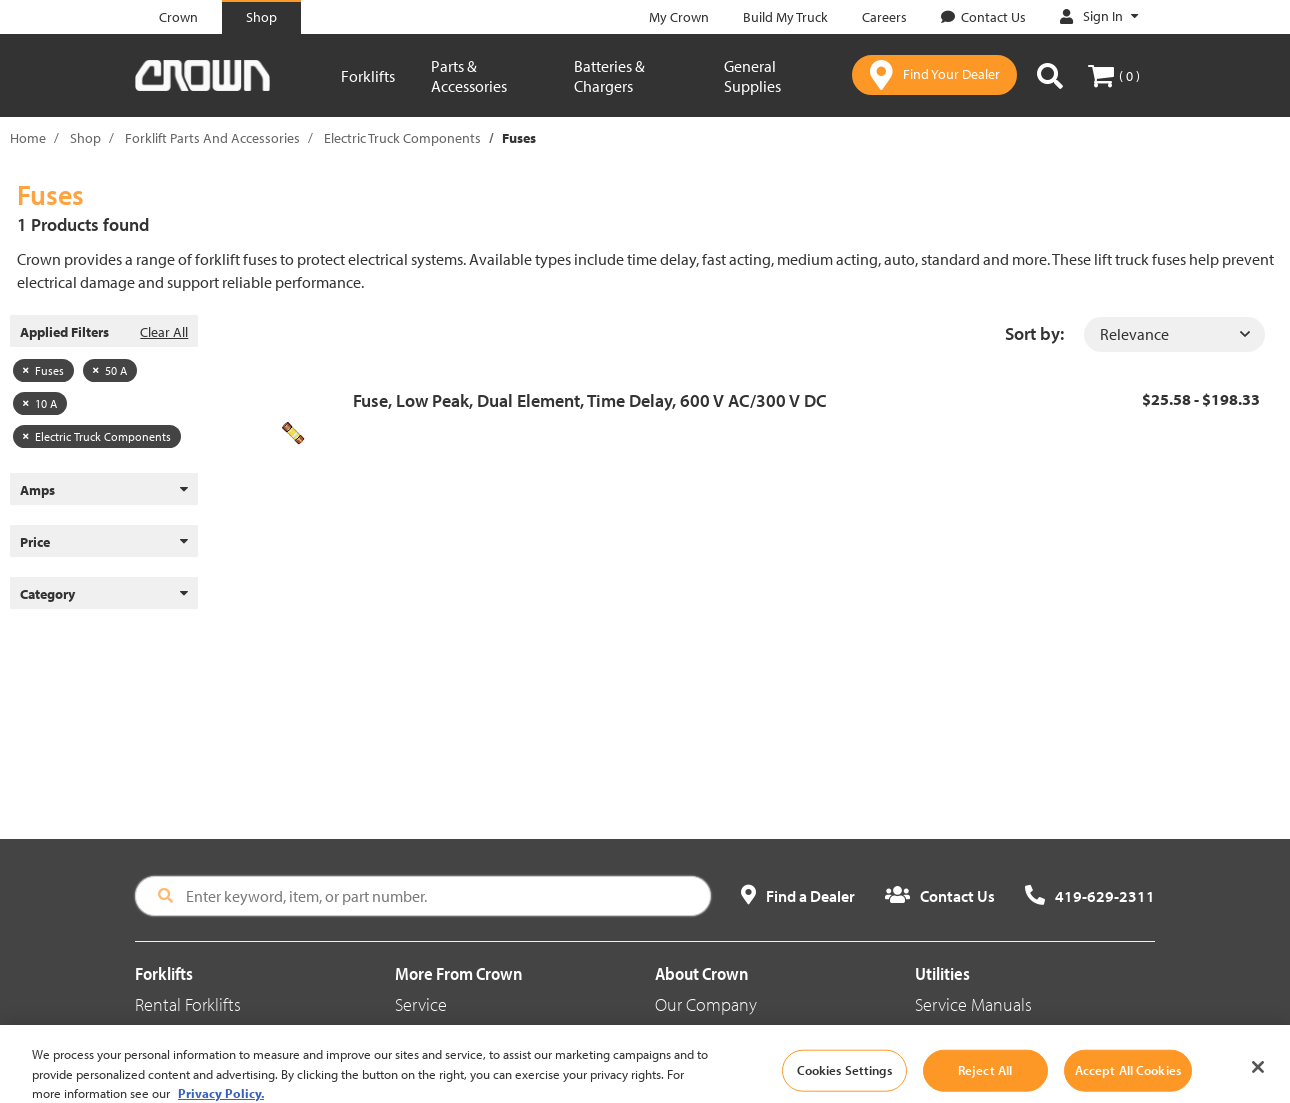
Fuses (43, 370)
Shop (85, 138)
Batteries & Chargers (609, 76)
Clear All (164, 332)
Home (28, 138)
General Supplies (752, 76)
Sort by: (1034, 333)
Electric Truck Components (402, 138)
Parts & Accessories (469, 76)
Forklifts (368, 76)
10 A (40, 403)
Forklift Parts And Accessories (212, 138)
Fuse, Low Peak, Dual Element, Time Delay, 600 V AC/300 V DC (590, 400)
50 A (110, 370)
